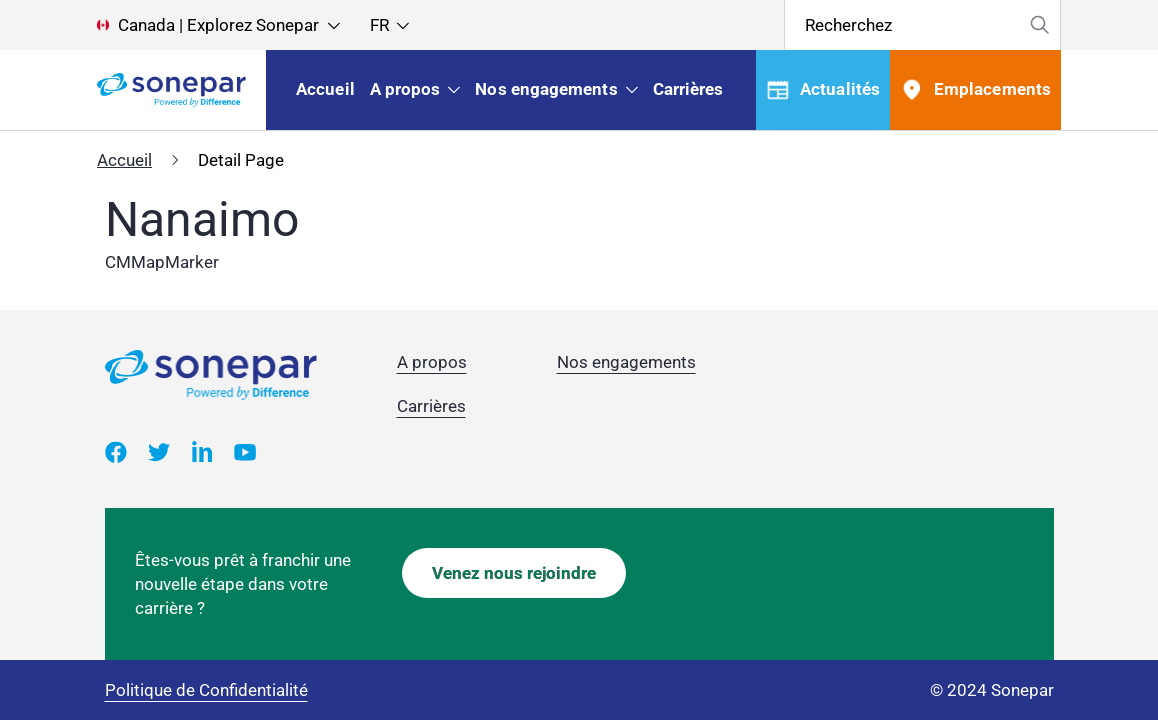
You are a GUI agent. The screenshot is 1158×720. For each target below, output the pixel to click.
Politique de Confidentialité (206, 690)
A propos (432, 362)
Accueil (124, 160)
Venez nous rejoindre (514, 573)
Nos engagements (626, 362)
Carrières (431, 406)
